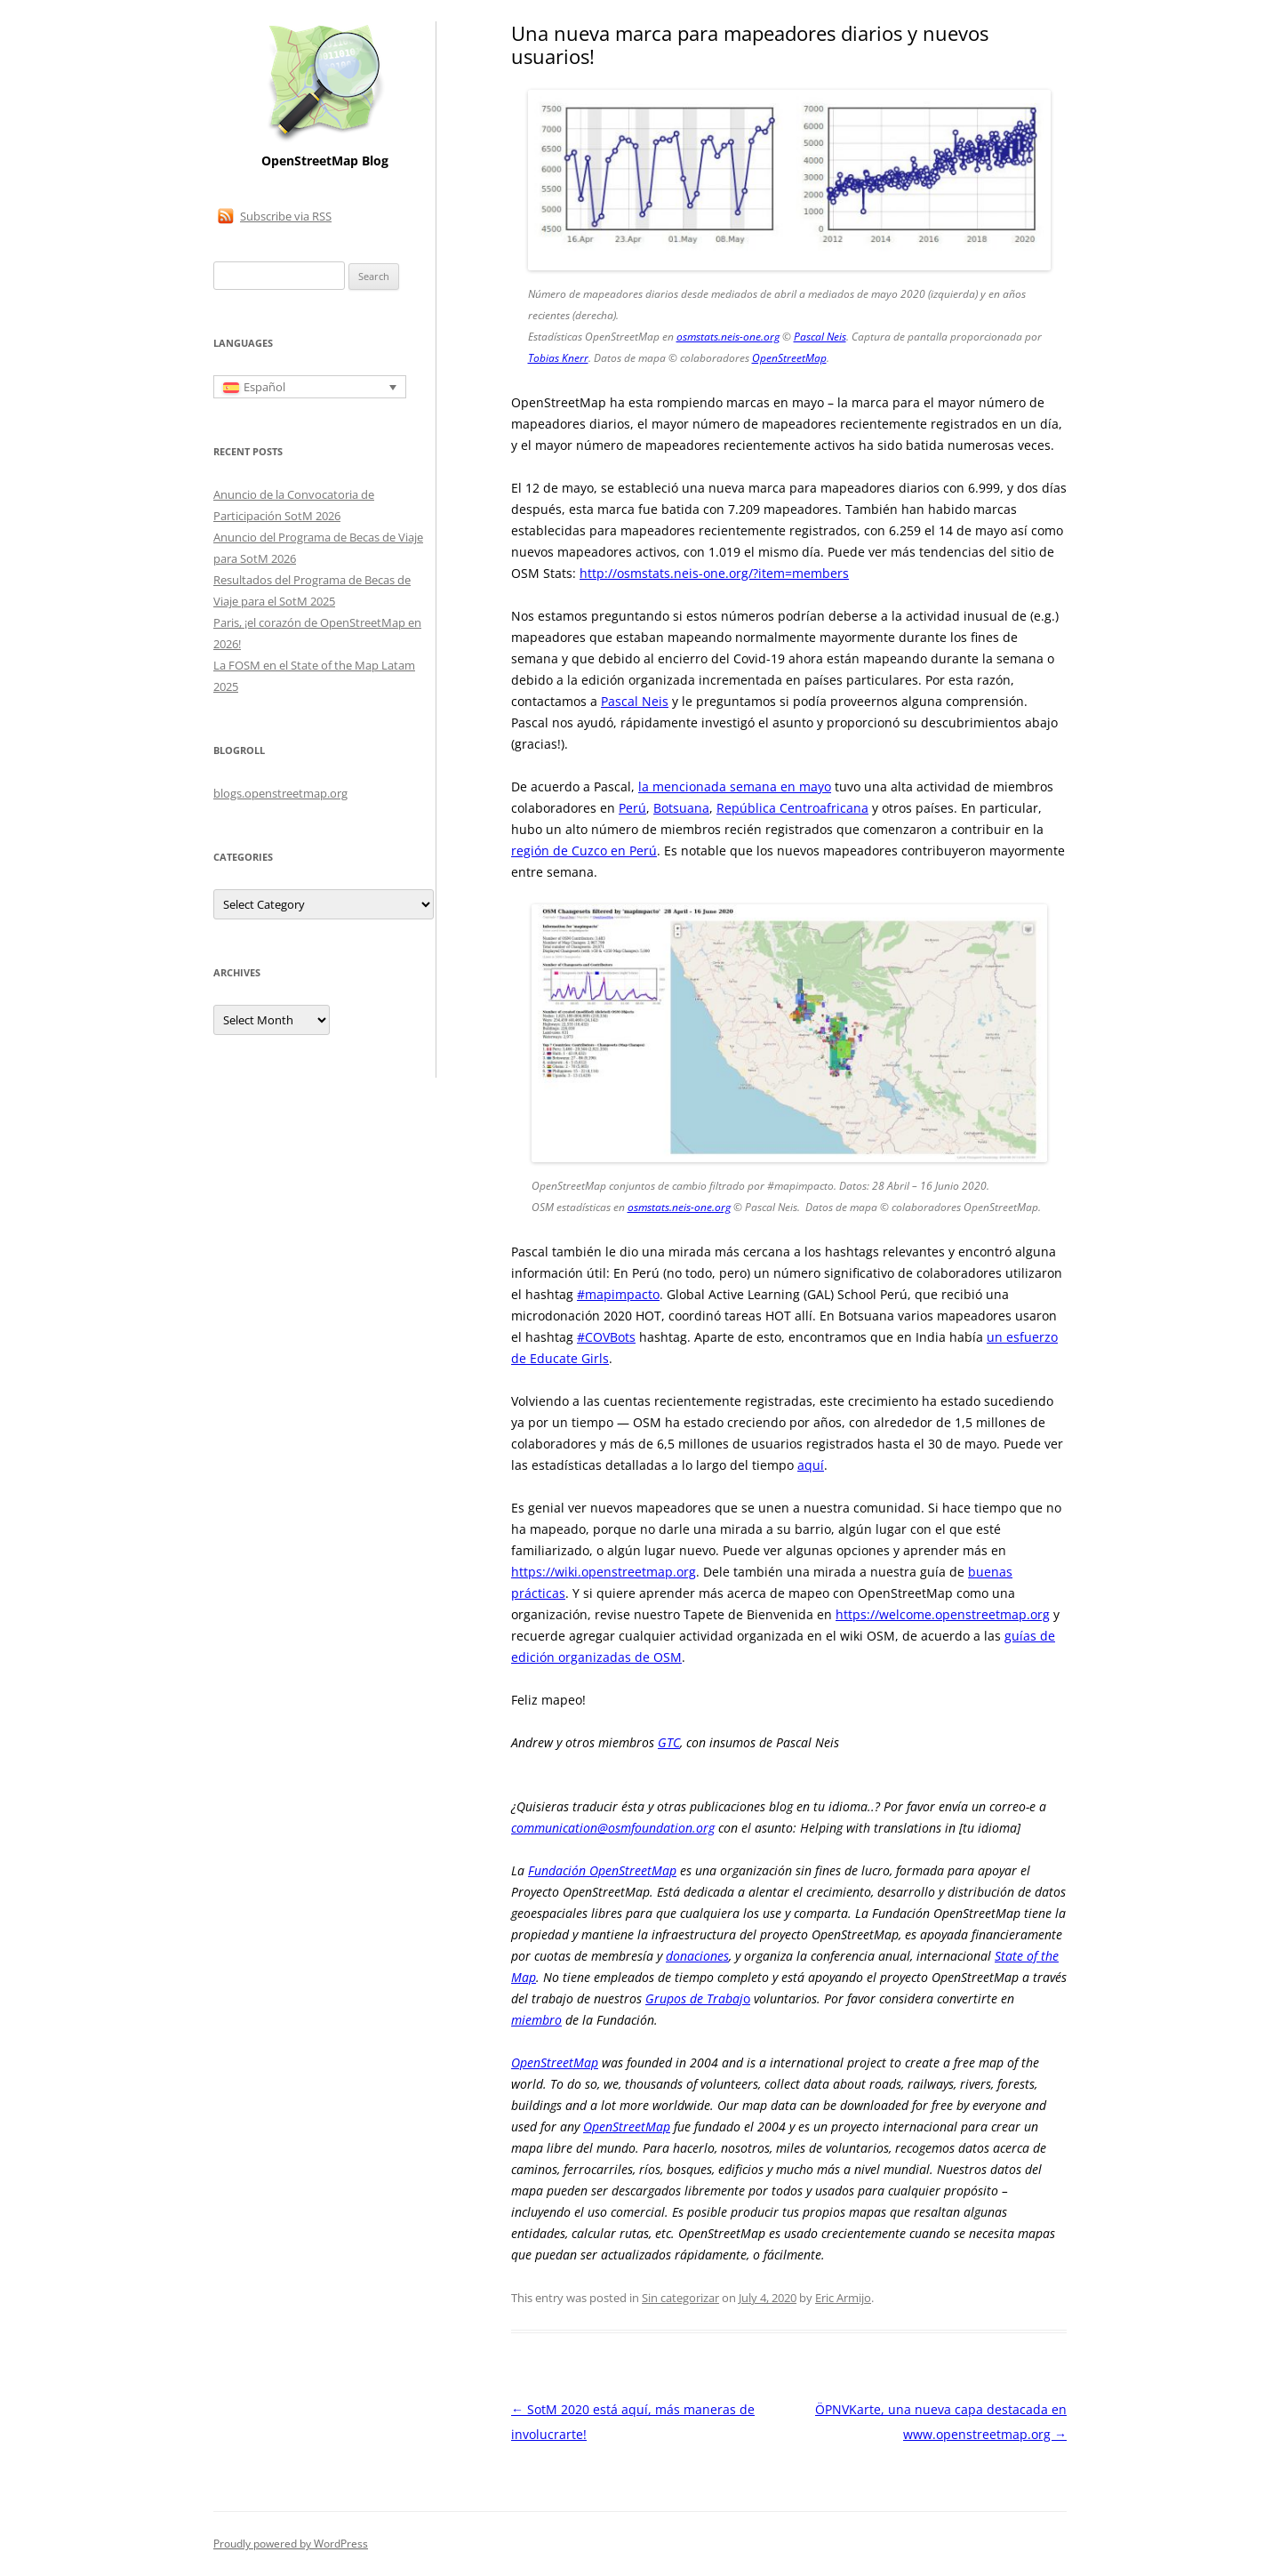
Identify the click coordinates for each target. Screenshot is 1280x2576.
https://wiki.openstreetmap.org (603, 1571)
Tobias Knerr (558, 357)
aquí (810, 1465)
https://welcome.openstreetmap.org (943, 1614)
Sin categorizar (680, 2298)
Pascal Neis (820, 336)
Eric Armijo (843, 2298)
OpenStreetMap (789, 357)
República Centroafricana (792, 807)
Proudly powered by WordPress (290, 2543)
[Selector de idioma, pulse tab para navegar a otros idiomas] (309, 386)
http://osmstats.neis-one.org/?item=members (714, 573)
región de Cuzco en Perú (584, 850)
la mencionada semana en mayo (734, 786)
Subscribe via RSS (286, 216)
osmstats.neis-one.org (728, 336)
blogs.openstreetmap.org (280, 793)
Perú (632, 807)
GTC (669, 1742)
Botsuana (681, 807)
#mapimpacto (618, 1294)
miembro (536, 2019)
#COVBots (606, 1336)
